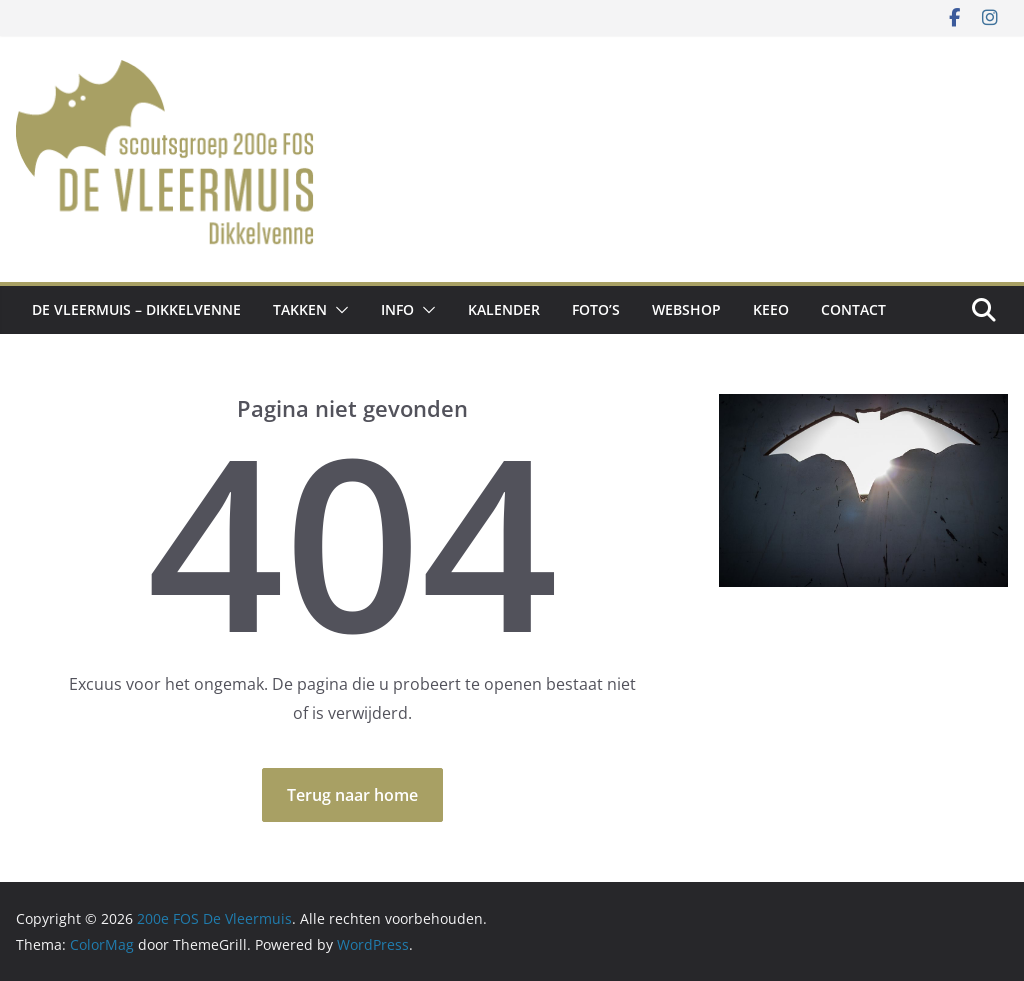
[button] (338, 310)
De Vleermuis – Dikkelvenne (136, 309)
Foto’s (596, 309)
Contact (853, 309)
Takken (300, 309)
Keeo (771, 309)
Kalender (504, 309)
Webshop (686, 309)
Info (397, 309)
